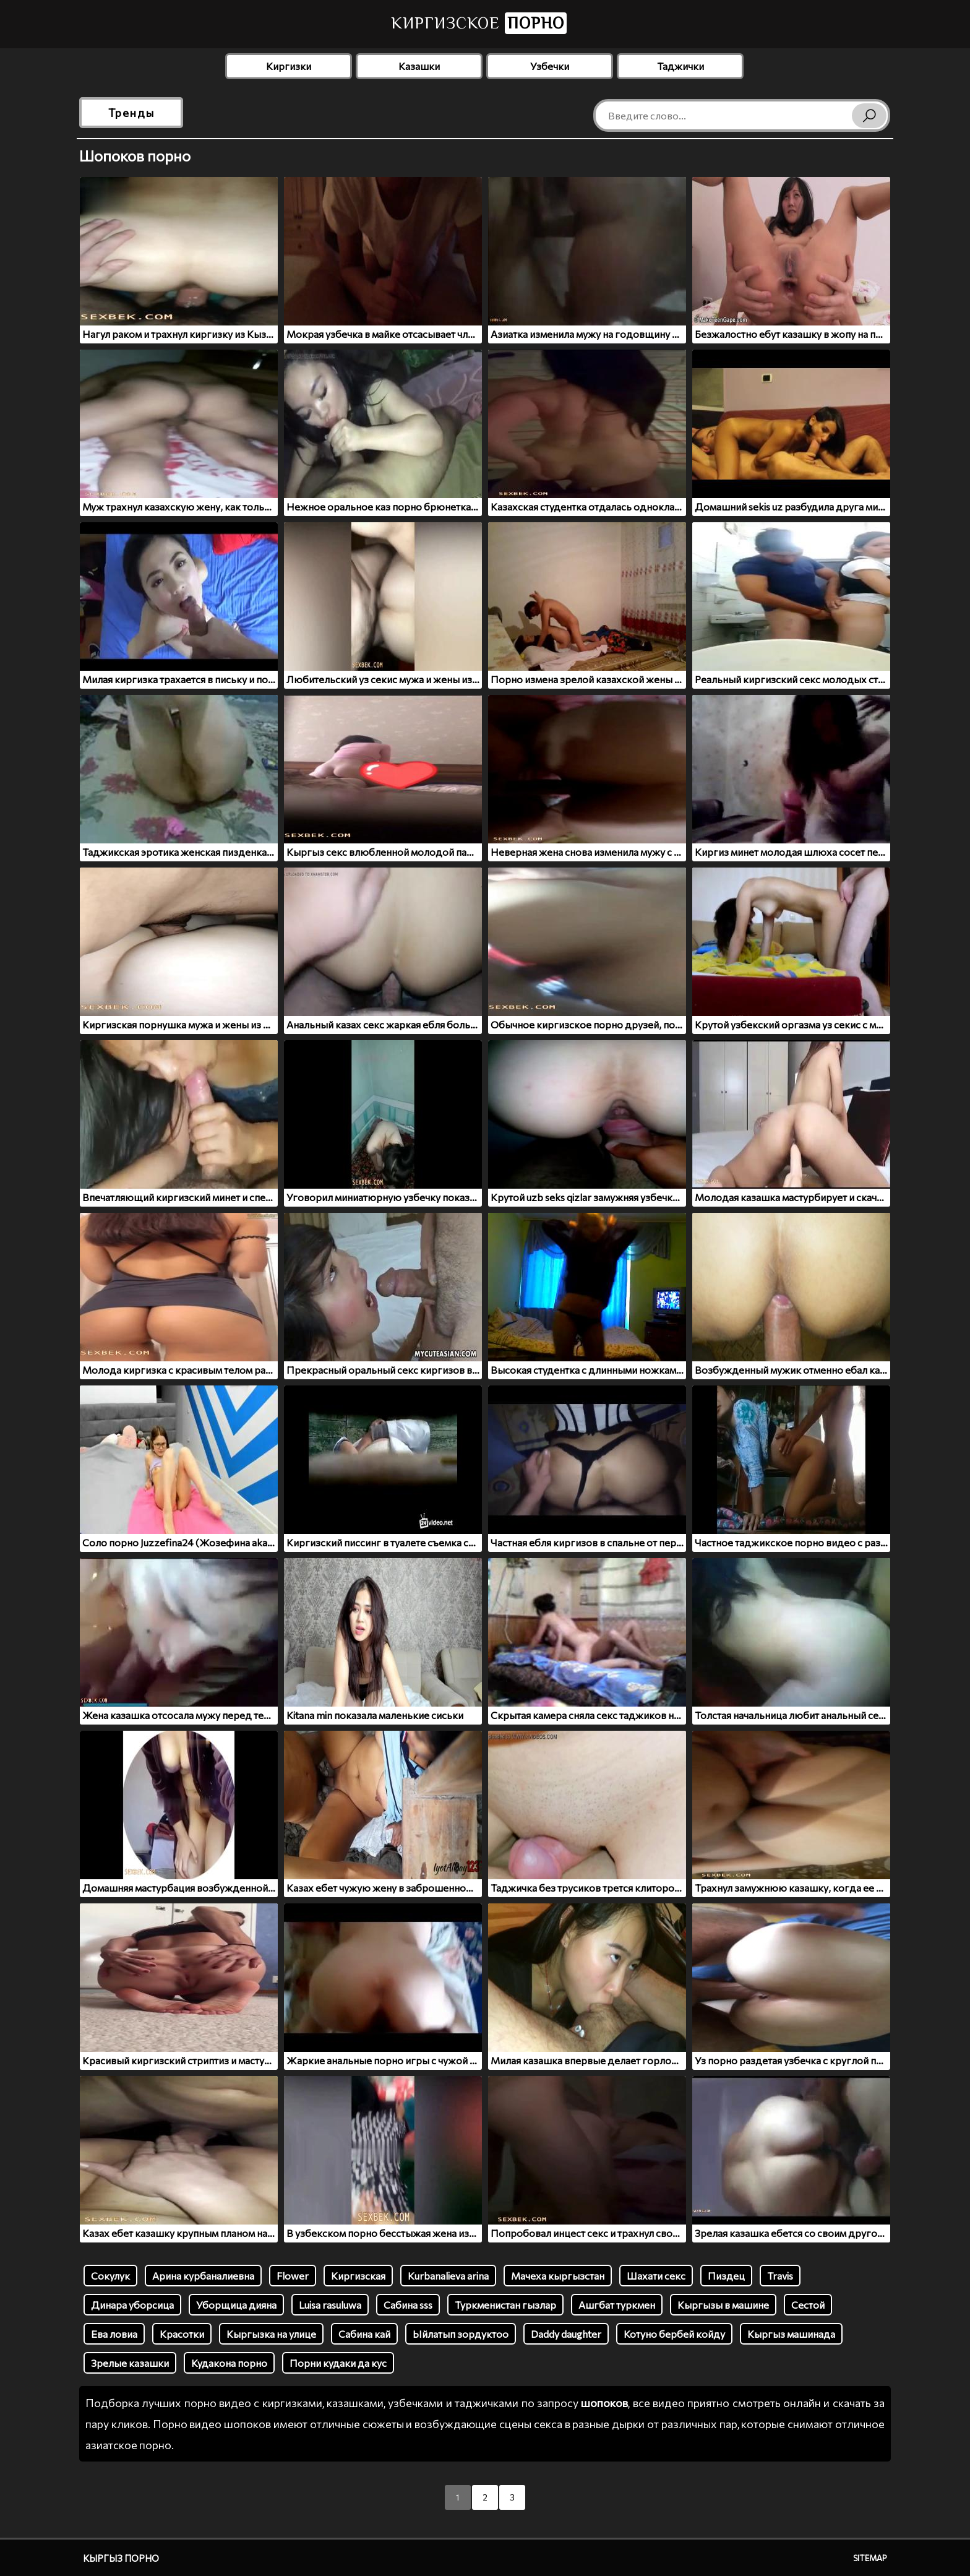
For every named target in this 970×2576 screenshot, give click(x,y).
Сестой (808, 2305)
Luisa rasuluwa (330, 2305)
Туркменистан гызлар (505, 2305)
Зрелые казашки (130, 2363)
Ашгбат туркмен (616, 2305)
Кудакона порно (229, 2363)
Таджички (680, 66)
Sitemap (870, 2558)
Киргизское (479, 23)
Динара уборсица (132, 2305)
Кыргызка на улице (271, 2334)
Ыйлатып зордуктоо (461, 2334)
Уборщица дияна (236, 2305)
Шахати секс (656, 2275)
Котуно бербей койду (674, 2334)
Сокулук (110, 2275)
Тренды (131, 112)
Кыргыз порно (121, 2558)
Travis (780, 2275)
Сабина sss (408, 2305)
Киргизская (358, 2275)
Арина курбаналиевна (203, 2275)
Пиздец (726, 2275)
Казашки (419, 66)
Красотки (182, 2334)
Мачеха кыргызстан (557, 2275)
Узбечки (549, 66)
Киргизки (288, 66)
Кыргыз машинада (791, 2334)
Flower (293, 2275)
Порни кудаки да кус (338, 2363)
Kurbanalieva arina (448, 2275)
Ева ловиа (114, 2334)
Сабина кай (364, 2334)
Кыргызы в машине (723, 2305)
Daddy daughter (566, 2334)
